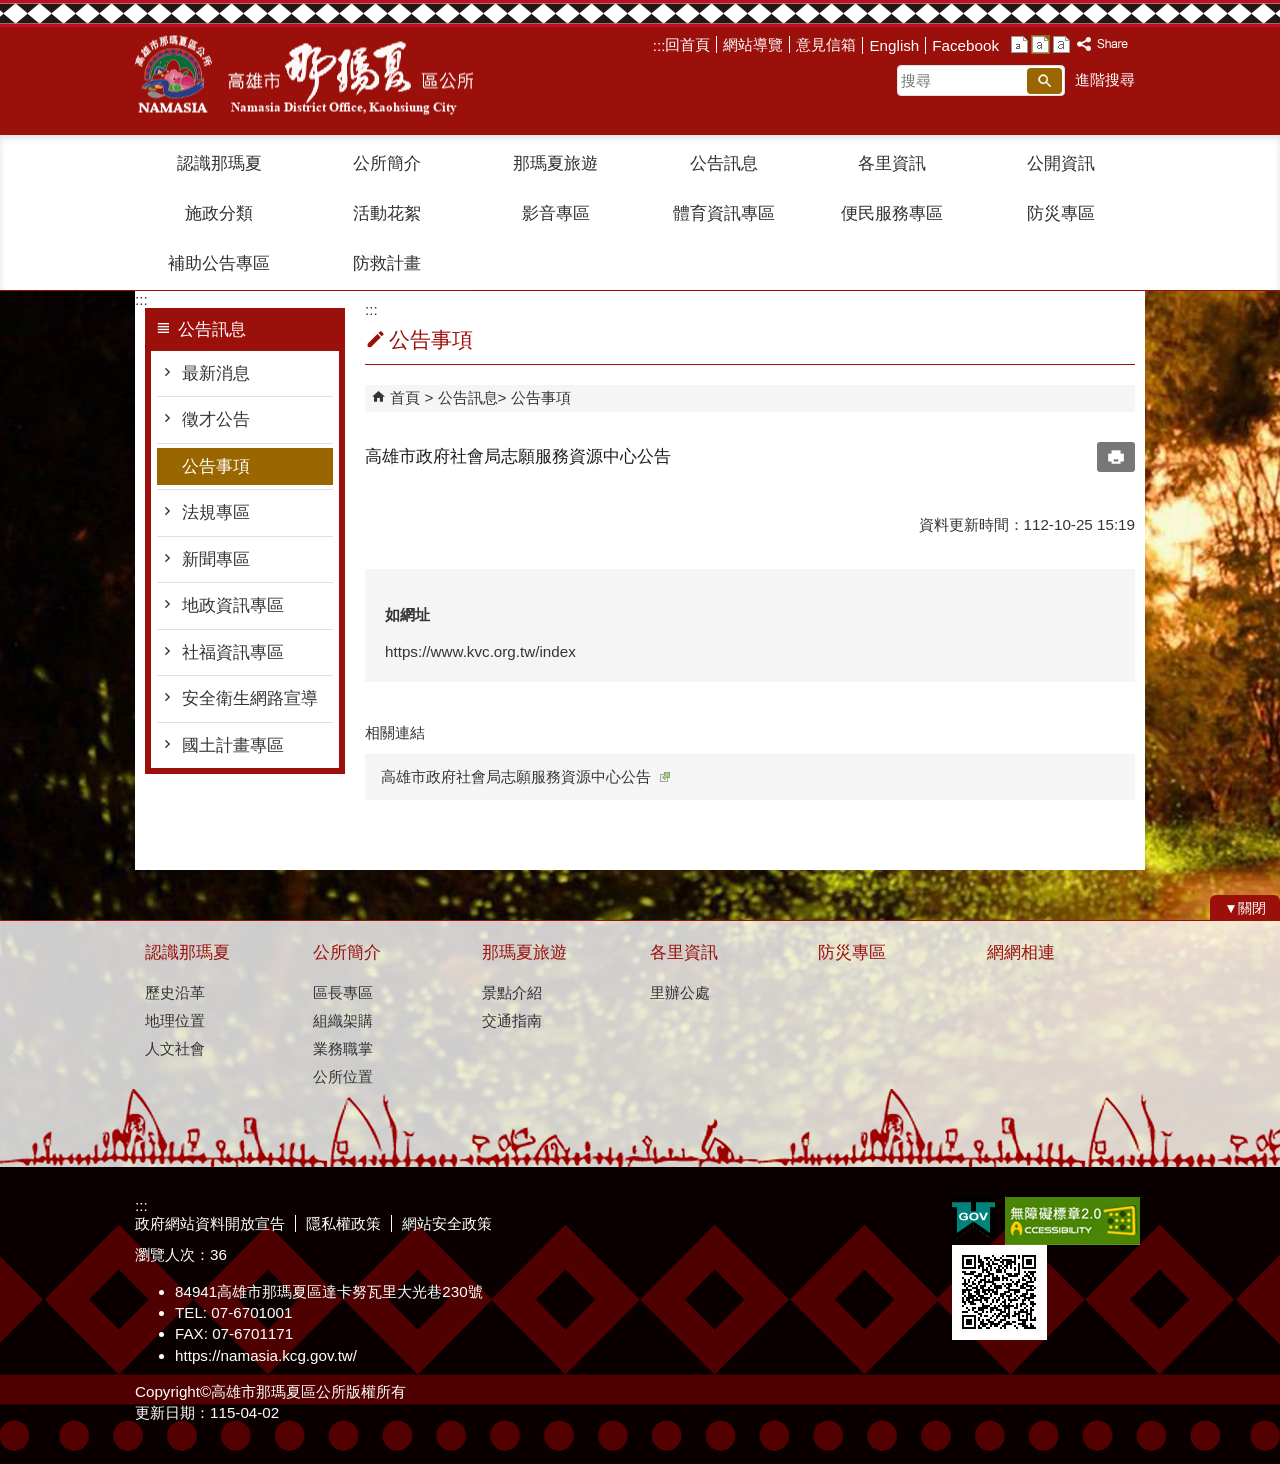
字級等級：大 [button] (1061, 44)
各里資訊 (892, 163)
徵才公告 (216, 419)
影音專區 (556, 213)
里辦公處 (680, 992)
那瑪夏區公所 (304, 75)
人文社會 (175, 1048)
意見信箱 (826, 44)
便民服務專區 (892, 213)
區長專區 (343, 992)
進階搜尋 (1105, 79)
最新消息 (216, 373)
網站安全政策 (447, 1223)
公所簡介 (387, 163)
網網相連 (1021, 952)
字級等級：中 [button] (1040, 44)
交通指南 (512, 1020)
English (894, 45)
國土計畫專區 (233, 745)
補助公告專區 (219, 263)
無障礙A (1072, 1221)
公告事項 (216, 466)
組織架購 (343, 1020)
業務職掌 (343, 1048)
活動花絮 (387, 213)
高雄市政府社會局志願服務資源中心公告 (525, 776)
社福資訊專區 (233, 652)
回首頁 (687, 44)
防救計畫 (387, 263)
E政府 (973, 1219)
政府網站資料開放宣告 (210, 1223)
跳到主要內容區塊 (10, 10)
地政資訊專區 (233, 605)
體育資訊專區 (724, 213)
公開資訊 (1061, 163)
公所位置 (343, 1076)
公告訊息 (724, 163)
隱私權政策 (343, 1223)
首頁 (405, 397)
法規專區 (216, 512)
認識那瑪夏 (219, 163)
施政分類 (219, 213)
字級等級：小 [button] (1019, 44)
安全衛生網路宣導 (250, 698)
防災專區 (1061, 213)
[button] (1044, 81)
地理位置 (175, 1020)
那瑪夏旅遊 (555, 163)
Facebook (965, 45)
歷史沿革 (175, 992)
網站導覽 (753, 44)
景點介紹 (512, 992)
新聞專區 (216, 559)
